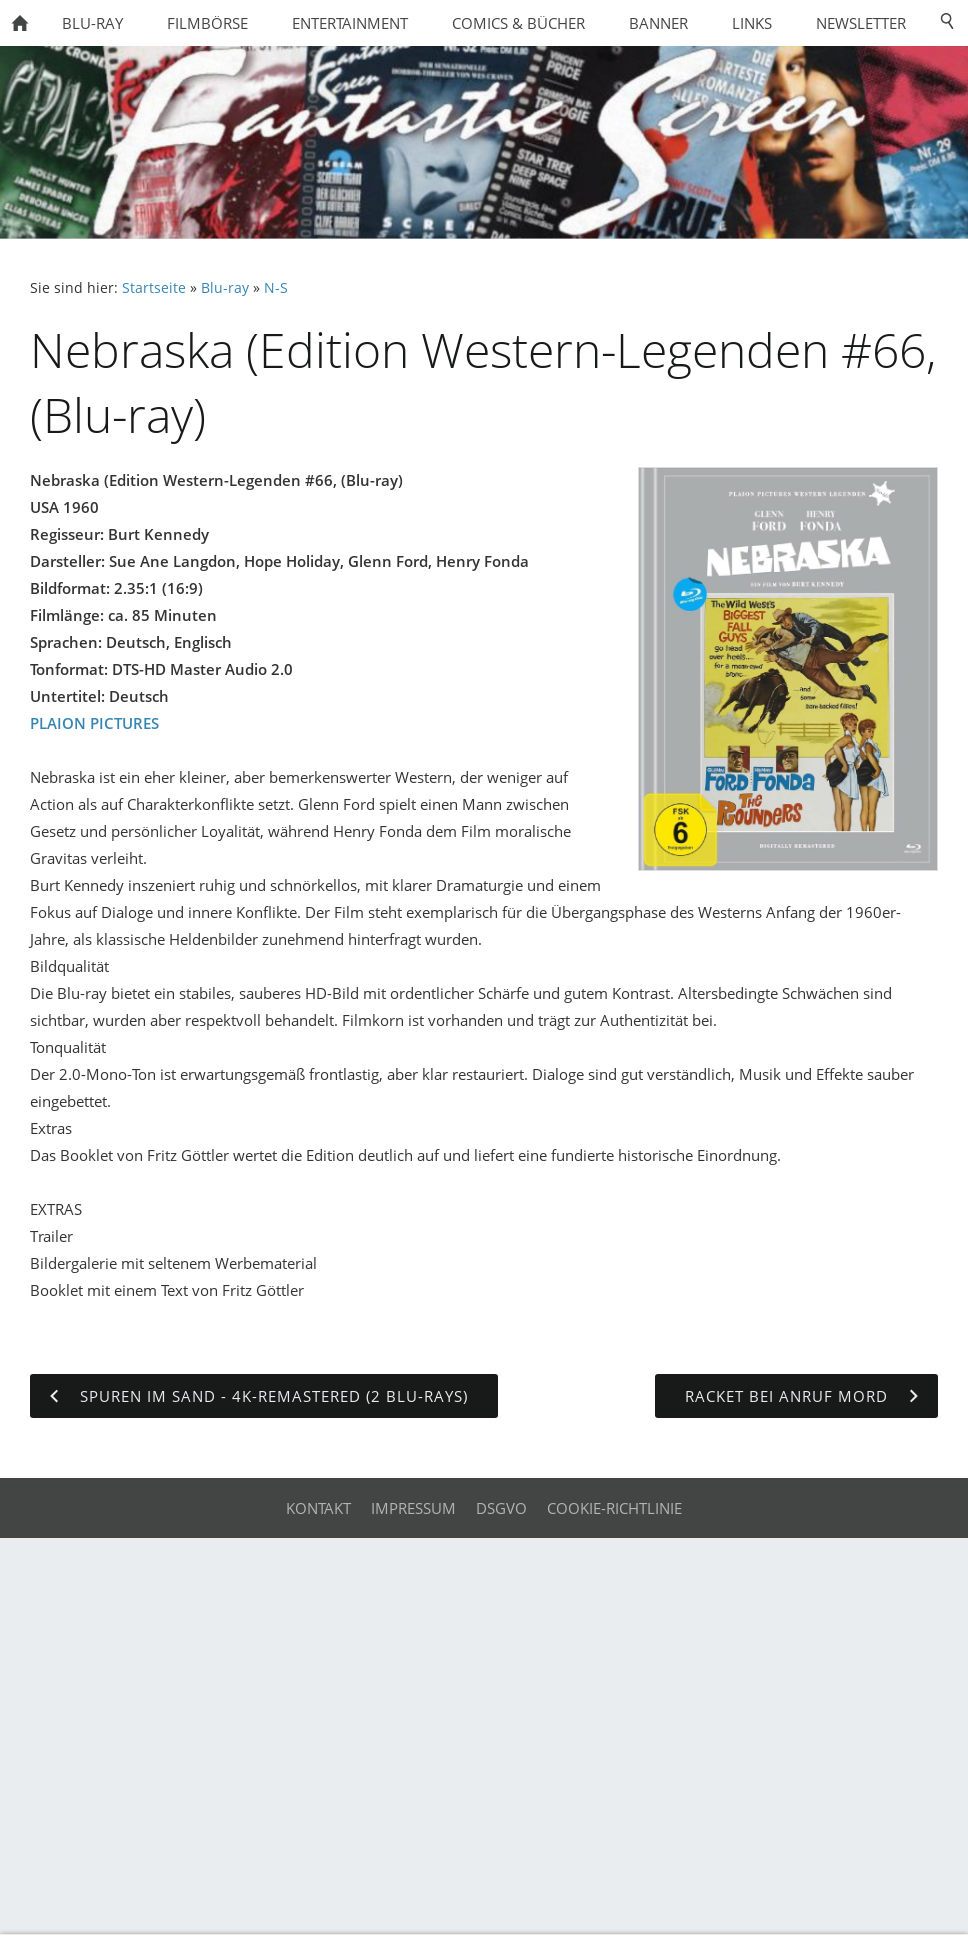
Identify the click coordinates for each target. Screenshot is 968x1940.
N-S (276, 288)
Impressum (413, 1508)
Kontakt (318, 1508)
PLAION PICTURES (94, 723)
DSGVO (501, 1508)
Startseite (154, 288)
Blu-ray (225, 288)
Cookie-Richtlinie (614, 1508)
